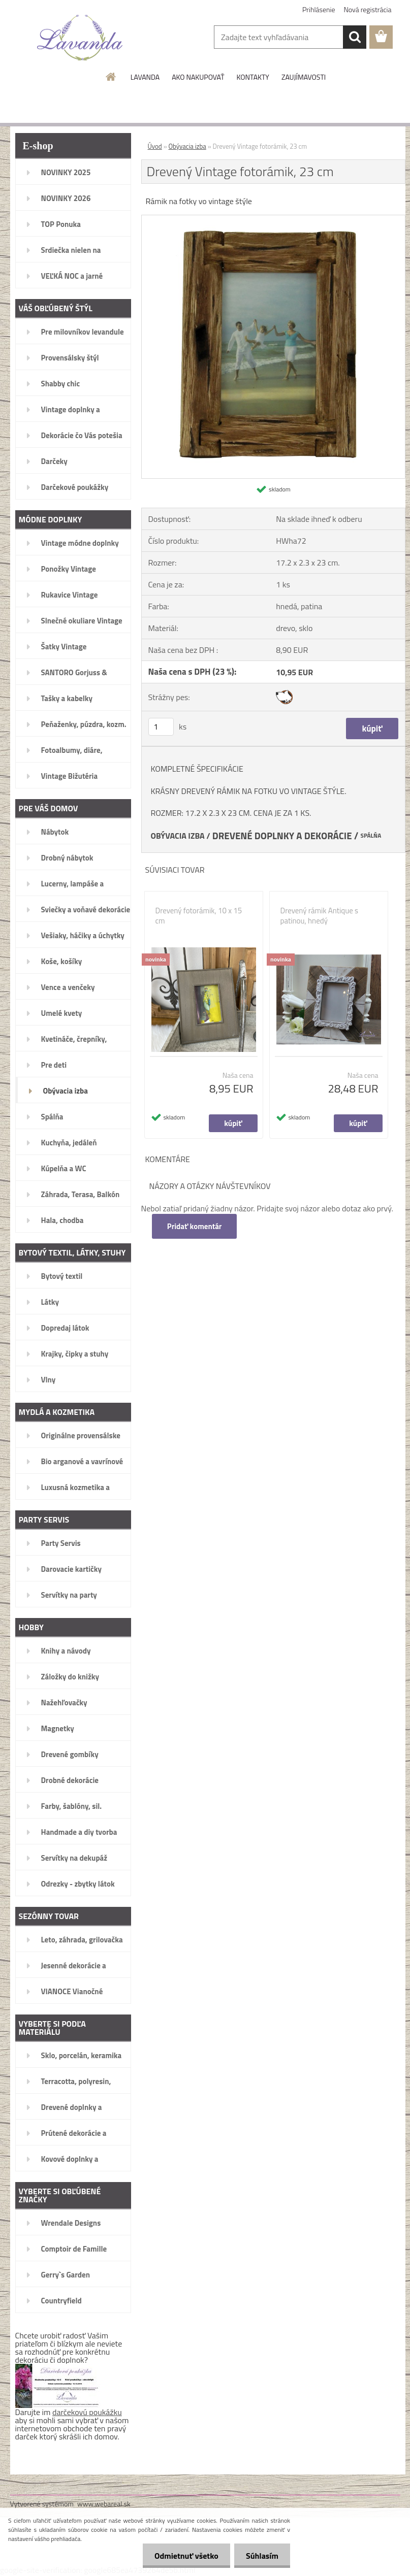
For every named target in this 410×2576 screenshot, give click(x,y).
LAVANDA (145, 77)
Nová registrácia (368, 9)
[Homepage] (111, 76)
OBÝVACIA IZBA (178, 836)
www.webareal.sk (104, 2503)
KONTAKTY (253, 77)
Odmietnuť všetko (183, 2556)
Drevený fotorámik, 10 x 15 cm (198, 916)
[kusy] (161, 727)
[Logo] (80, 37)
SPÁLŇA (371, 835)
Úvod (155, 146)
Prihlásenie (318, 9)
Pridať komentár (195, 1226)
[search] (354, 37)
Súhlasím (261, 2556)
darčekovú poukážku (87, 2412)
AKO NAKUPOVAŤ (198, 77)
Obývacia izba (187, 146)
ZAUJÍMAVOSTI (303, 77)
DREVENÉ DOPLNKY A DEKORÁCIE (282, 836)
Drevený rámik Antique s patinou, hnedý (319, 916)
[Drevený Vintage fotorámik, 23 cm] (273, 219)
